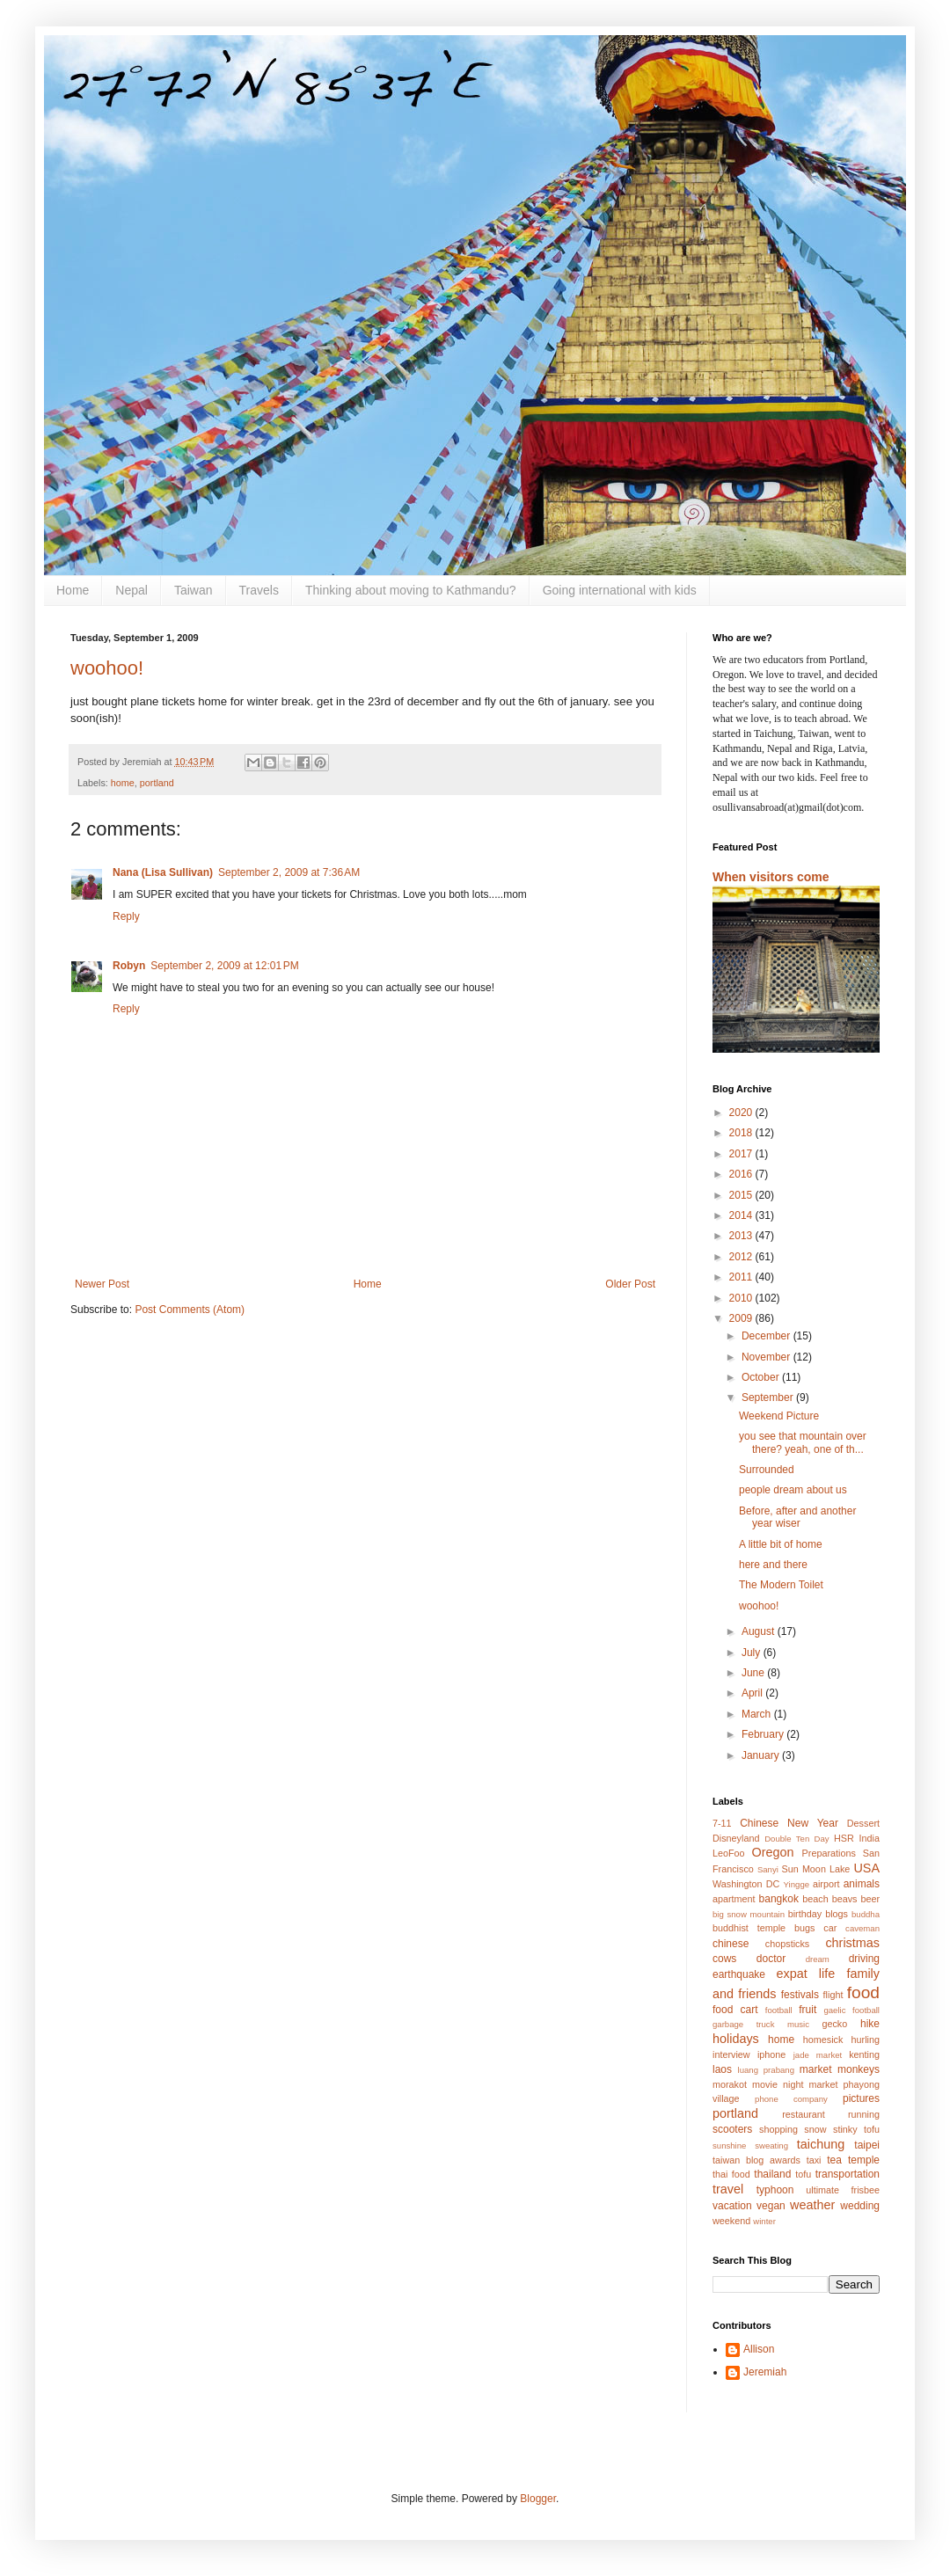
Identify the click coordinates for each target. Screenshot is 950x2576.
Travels (259, 590)
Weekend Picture (779, 1416)
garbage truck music (760, 2024)
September (769, 1397)
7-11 (722, 1823)
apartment (734, 1899)
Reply (126, 916)
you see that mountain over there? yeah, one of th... (802, 1442)
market (816, 2069)
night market (810, 2084)
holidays (735, 2039)
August (760, 1631)
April (753, 1693)
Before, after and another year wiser (797, 1517)
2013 (742, 1236)
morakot (729, 2084)
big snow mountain (748, 1914)
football (779, 2010)
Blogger (538, 2498)
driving (864, 1958)
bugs (804, 1928)
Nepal (131, 590)
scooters (732, 2129)
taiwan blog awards (756, 2160)
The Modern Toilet (781, 1585)
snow (815, 2129)
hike (870, 2024)
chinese (730, 1943)
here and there (773, 1564)
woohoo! (106, 668)
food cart (735, 2009)
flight (833, 1994)
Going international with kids (620, 590)
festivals (800, 1995)
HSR (844, 1838)
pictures (861, 2098)
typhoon (775, 2190)
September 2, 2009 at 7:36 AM (289, 872)
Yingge (797, 1884)
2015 (742, 1195)
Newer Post (102, 1284)
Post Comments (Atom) (190, 1309)
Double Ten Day (796, 1838)
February (764, 1734)
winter (764, 2221)
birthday (805, 1913)
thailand (772, 2174)
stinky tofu (856, 2129)
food (863, 1992)
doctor (771, 1958)
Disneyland (735, 1838)
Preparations (829, 1853)
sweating (771, 2145)
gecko (834, 2023)
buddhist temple (749, 1928)
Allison (758, 2349)
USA (866, 1868)
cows (724, 1958)
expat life (806, 1974)
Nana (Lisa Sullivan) (163, 872)
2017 (742, 1154)
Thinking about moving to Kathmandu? (410, 590)
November (767, 1357)
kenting (864, 2054)
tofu (803, 2174)
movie (765, 2084)
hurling (865, 2039)
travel (727, 2189)
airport (826, 1884)
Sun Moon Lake (816, 1869)
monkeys (858, 2069)
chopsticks (787, 1943)
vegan (771, 2206)
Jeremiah (764, 2372)
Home (72, 590)
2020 (742, 1112)
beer (870, 1899)
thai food (731, 2174)
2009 (742, 1318)
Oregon (773, 1852)
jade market (817, 2055)
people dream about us (793, 1490)
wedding (860, 2206)
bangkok (779, 1899)
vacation (732, 2206)
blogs (836, 1913)
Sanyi (767, 1869)
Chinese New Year (789, 1823)
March (758, 1714)
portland (157, 782)
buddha (865, 1914)
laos (722, 2069)
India (869, 1838)
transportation (847, 2174)
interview (731, 2054)
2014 (742, 1215)
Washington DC (745, 1884)
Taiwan (193, 590)
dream (817, 1959)
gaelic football (851, 2010)
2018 (742, 1133)
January (762, 1755)
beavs (845, 1899)
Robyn (129, 966)
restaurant (803, 2114)
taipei (867, 2145)
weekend (731, 2220)
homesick (823, 2039)
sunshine (729, 2145)
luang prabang (766, 2070)
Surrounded (766, 1469)
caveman (862, 1928)
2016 (742, 1174)
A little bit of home (780, 1544)
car (830, 1928)
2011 (742, 1277)
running (864, 2114)
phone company (791, 2099)
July (753, 1652)
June (754, 1673)
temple (864, 2160)
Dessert (863, 1823)
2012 (742, 1257)
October (762, 1377)
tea (834, 2160)
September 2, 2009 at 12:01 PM (224, 966)
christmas (852, 1943)
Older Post (630, 1284)
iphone (771, 2054)
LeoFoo (728, 1853)
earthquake (738, 1974)
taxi (814, 2160)
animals (862, 1884)
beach (815, 1899)
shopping (778, 2129)
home (123, 782)
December (767, 1336)
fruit (807, 2009)
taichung (820, 2144)
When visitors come (770, 877)
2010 (742, 1298)
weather (812, 2205)
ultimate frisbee (843, 2190)
